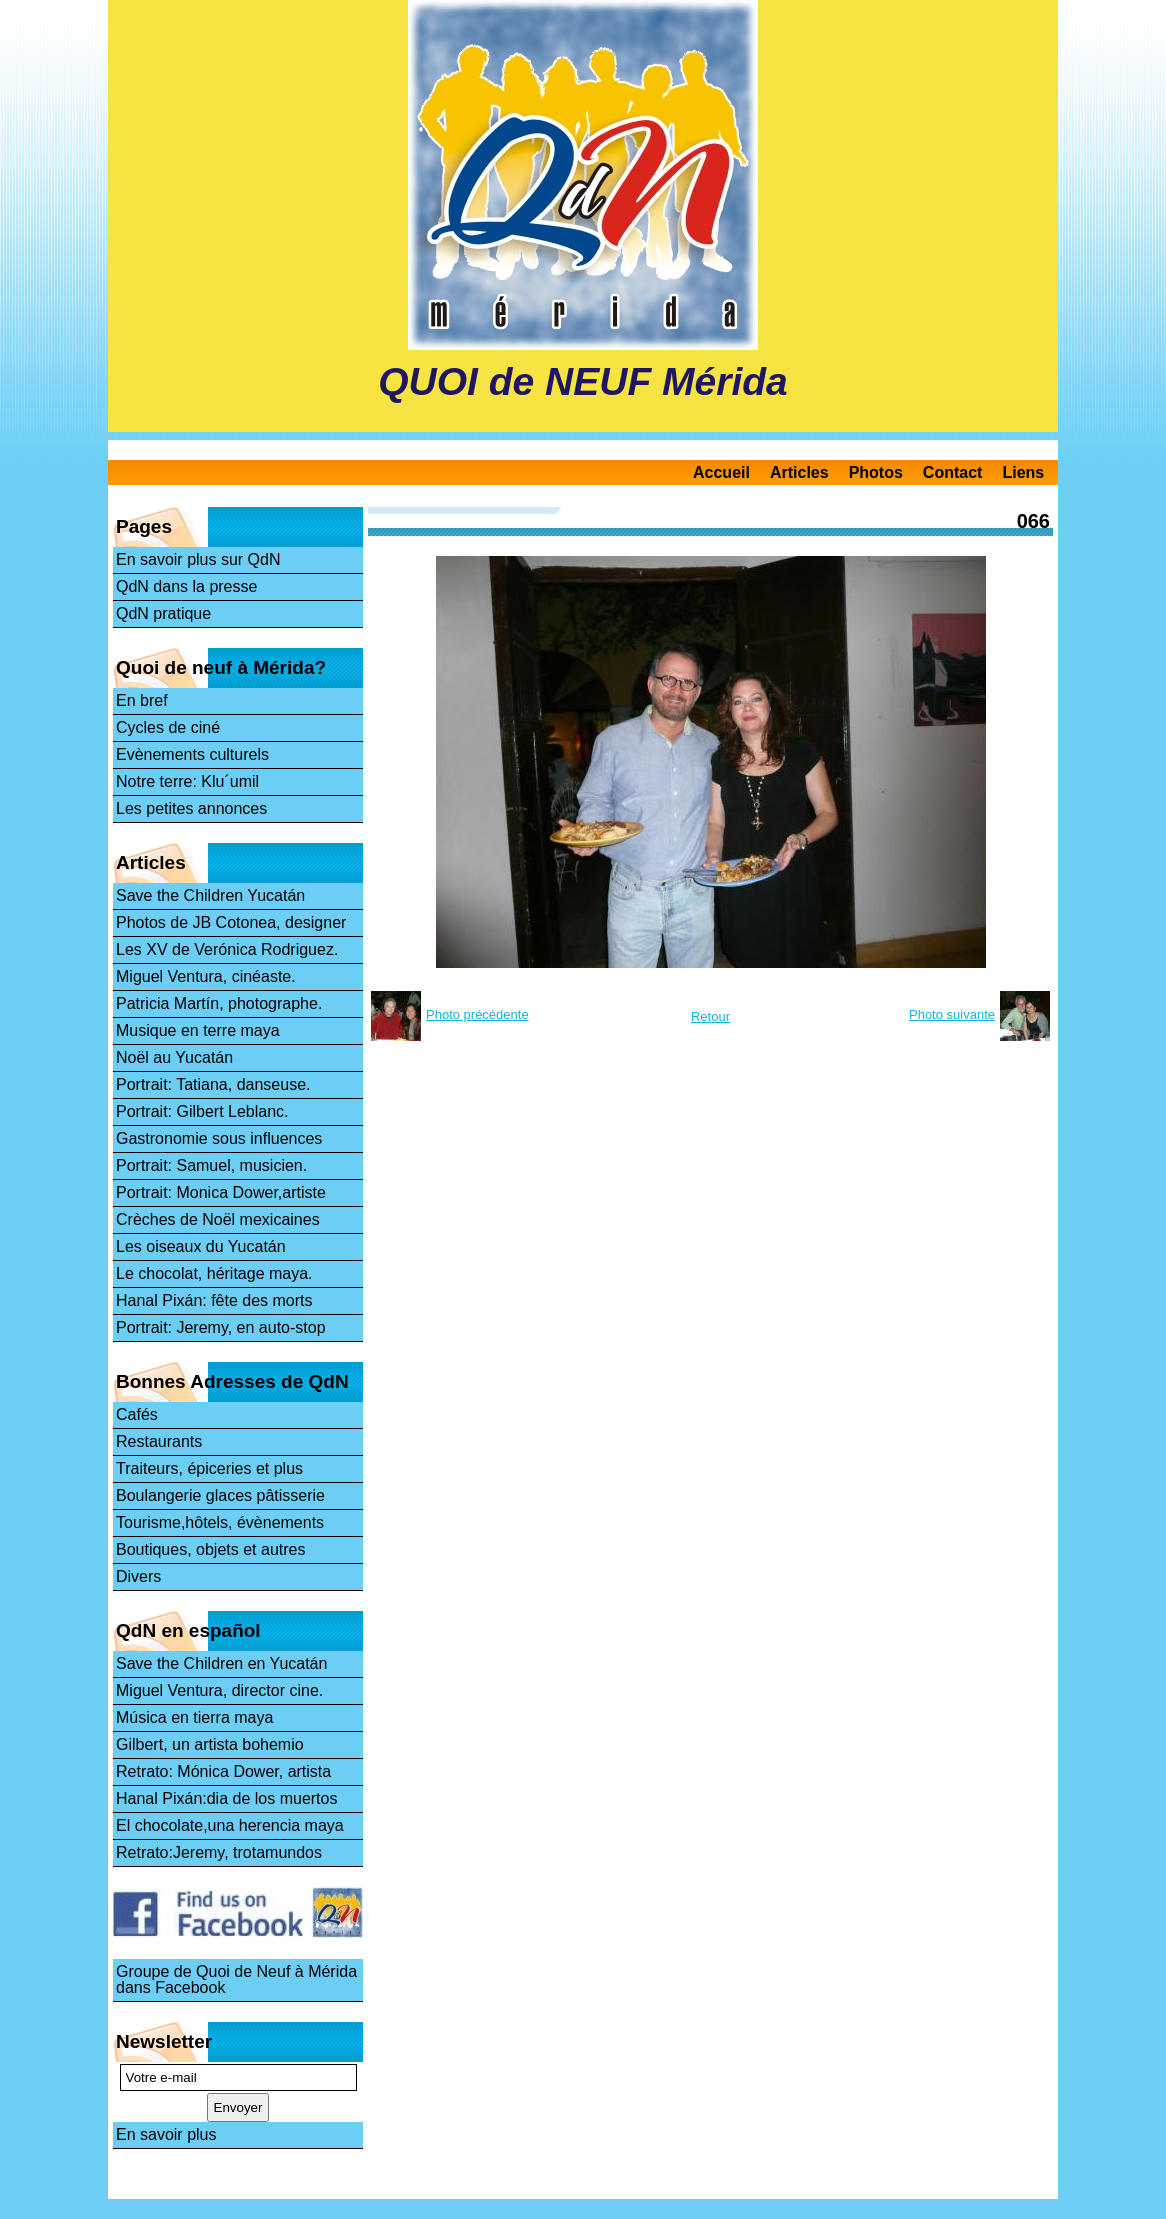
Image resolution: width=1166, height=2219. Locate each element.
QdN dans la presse (186, 586)
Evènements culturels (192, 754)
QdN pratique (163, 613)
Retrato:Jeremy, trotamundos (219, 1852)
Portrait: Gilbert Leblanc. (202, 1111)
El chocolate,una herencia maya (230, 1825)
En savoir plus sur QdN (198, 559)
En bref (142, 700)
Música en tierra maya (194, 1717)
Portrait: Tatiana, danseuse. (213, 1084)
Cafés (137, 1414)
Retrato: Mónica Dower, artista (223, 1771)
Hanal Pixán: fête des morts (214, 1300)
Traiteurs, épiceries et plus (209, 1468)
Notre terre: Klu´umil (187, 781)
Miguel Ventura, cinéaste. (206, 976)
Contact (953, 472)
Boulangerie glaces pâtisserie (220, 1495)
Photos (876, 472)
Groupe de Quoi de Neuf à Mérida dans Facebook (236, 1979)
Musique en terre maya (198, 1030)
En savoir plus (166, 2134)
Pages (144, 526)
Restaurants (159, 1441)
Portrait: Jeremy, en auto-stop (221, 1327)
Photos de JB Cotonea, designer (231, 922)
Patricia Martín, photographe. (219, 1003)
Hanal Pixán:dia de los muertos (226, 1798)
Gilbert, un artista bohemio (210, 1744)
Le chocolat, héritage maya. (214, 1273)
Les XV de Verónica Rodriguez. (227, 949)
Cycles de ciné (168, 727)
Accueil (721, 472)
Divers (138, 1576)
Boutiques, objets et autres (210, 1549)
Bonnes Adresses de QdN (232, 1381)
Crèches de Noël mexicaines (218, 1219)
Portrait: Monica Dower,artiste (221, 1192)
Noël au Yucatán (174, 1057)
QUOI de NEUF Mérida (583, 381)
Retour (710, 1016)
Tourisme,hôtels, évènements (220, 1522)
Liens (1023, 472)
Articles (799, 472)
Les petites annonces (191, 808)
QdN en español (188, 1630)
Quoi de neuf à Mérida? (221, 667)
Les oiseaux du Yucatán (201, 1246)
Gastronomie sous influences (219, 1138)
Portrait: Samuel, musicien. (211, 1165)
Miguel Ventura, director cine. (219, 1690)
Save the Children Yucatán (210, 895)
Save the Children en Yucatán (221, 1663)
